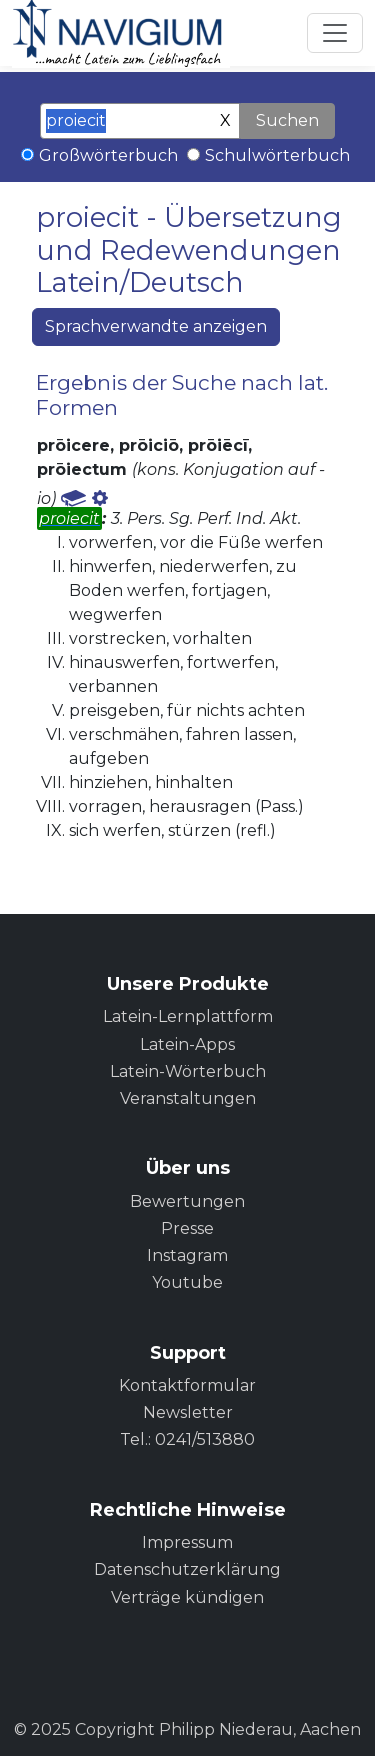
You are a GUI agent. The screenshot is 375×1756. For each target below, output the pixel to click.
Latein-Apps (187, 1044)
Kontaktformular (187, 1385)
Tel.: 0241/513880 (187, 1439)
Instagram (187, 1255)
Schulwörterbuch (277, 155)
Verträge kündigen (187, 1597)
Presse (187, 1228)
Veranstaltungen (188, 1098)
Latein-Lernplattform (188, 1016)
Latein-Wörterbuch (188, 1071)
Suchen (287, 120)
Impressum (187, 1542)
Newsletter (188, 1412)
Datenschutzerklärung (187, 1569)
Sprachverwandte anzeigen (156, 326)
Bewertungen (187, 1201)
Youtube (187, 1282)
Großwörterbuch (108, 155)
